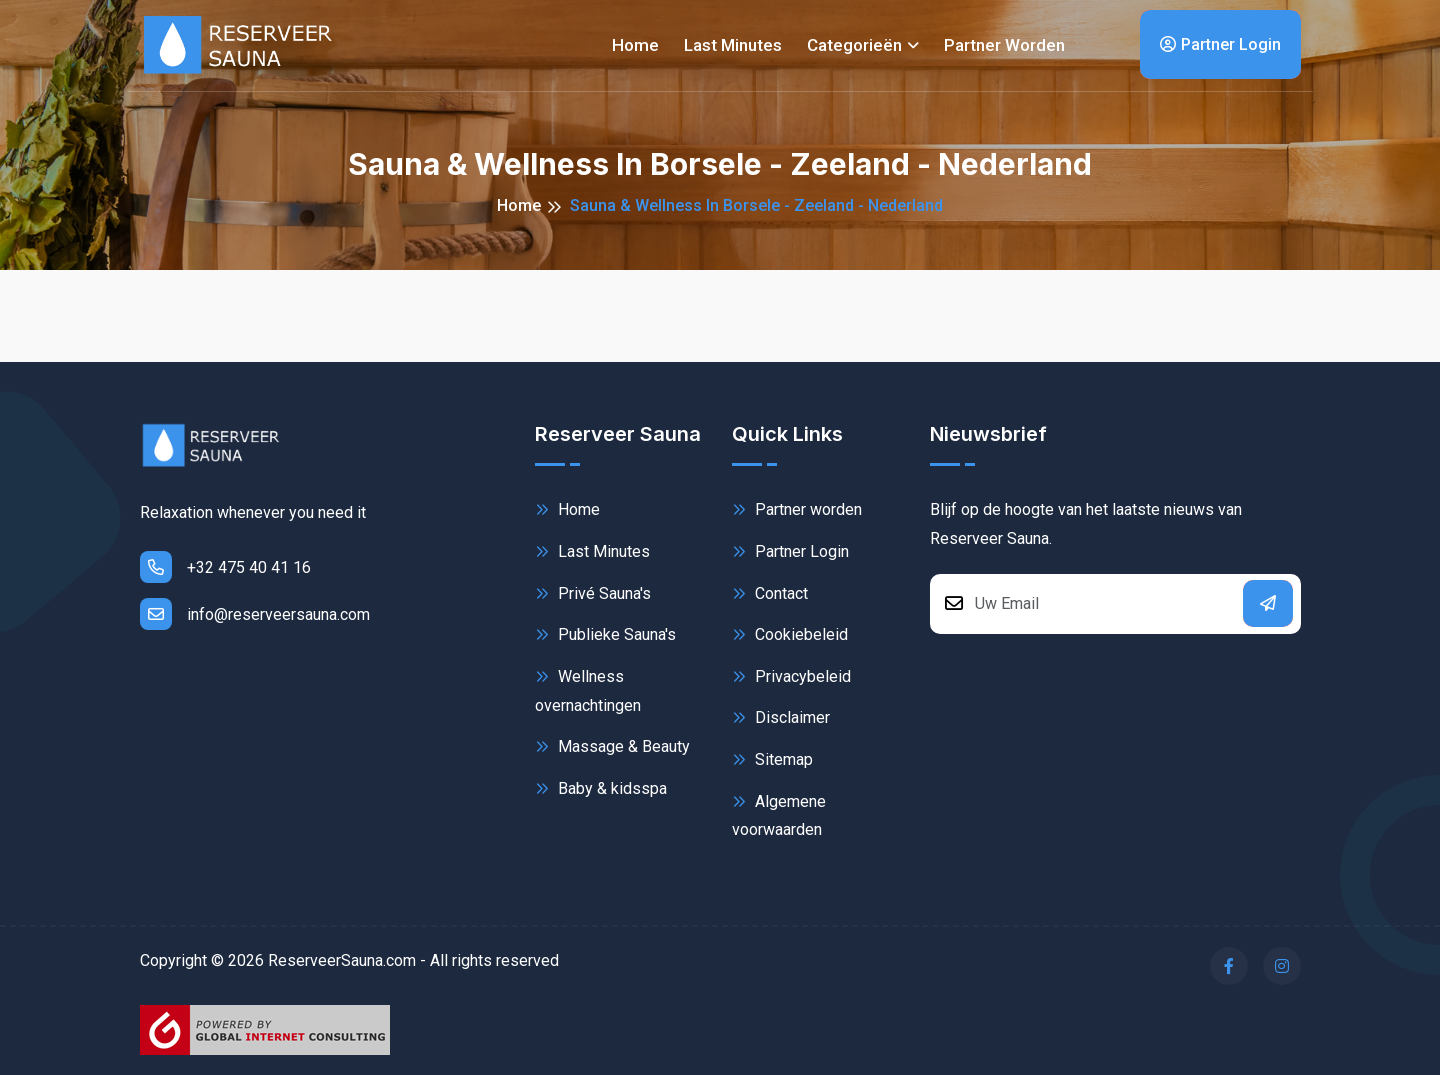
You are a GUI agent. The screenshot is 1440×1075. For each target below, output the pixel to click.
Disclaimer (781, 717)
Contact (770, 593)
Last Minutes (592, 551)
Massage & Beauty (612, 746)
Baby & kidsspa (601, 788)
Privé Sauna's (593, 593)
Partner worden (1004, 45)
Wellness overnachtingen (588, 689)
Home (635, 45)
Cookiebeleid (790, 634)
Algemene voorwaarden (779, 814)
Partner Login (1220, 44)
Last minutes (733, 45)
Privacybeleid (791, 676)
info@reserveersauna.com (255, 614)
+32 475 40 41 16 (225, 567)
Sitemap (772, 759)
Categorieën (854, 45)
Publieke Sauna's (605, 634)
